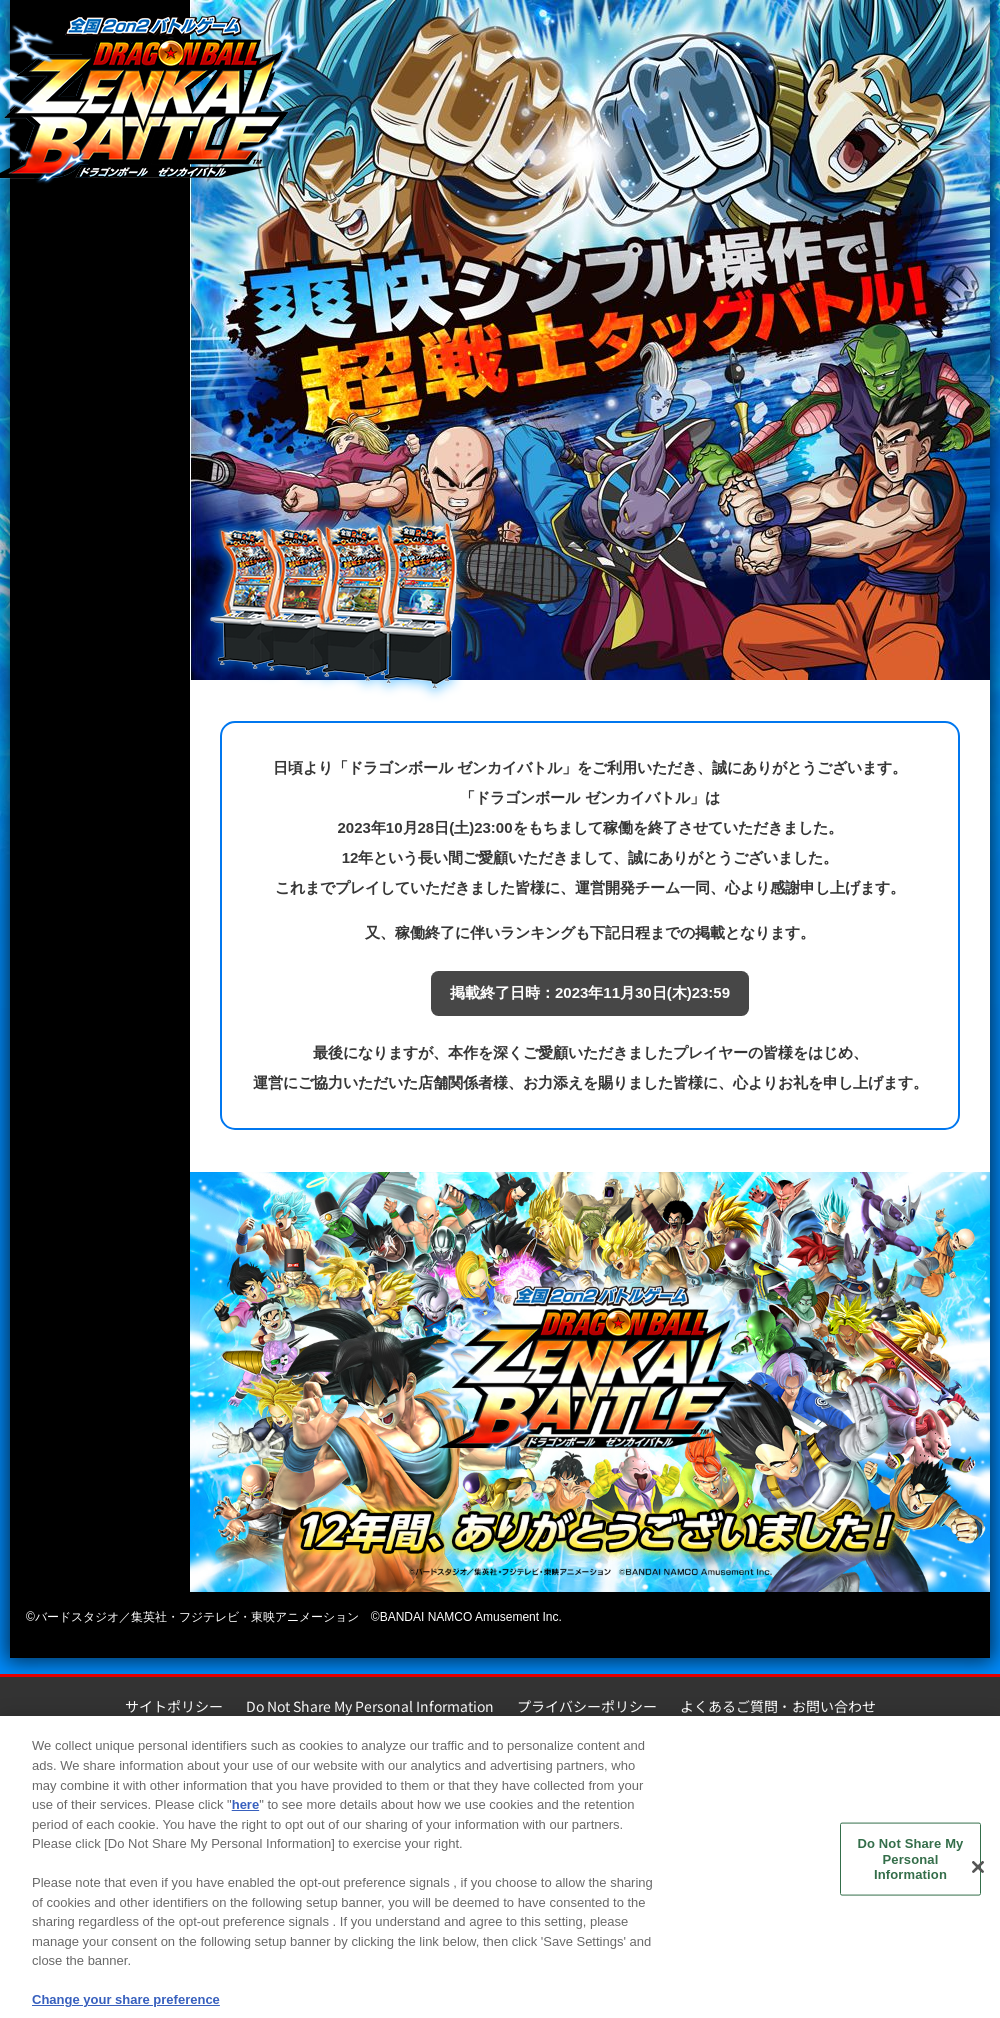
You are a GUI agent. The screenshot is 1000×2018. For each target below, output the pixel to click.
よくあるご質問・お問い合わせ (778, 1706)
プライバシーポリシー (587, 1706)
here (245, 1809)
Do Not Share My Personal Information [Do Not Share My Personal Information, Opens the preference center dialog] (911, 1864)
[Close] (978, 1873)
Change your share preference (126, 2004)
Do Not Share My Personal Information (370, 1706)
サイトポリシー (174, 1706)
